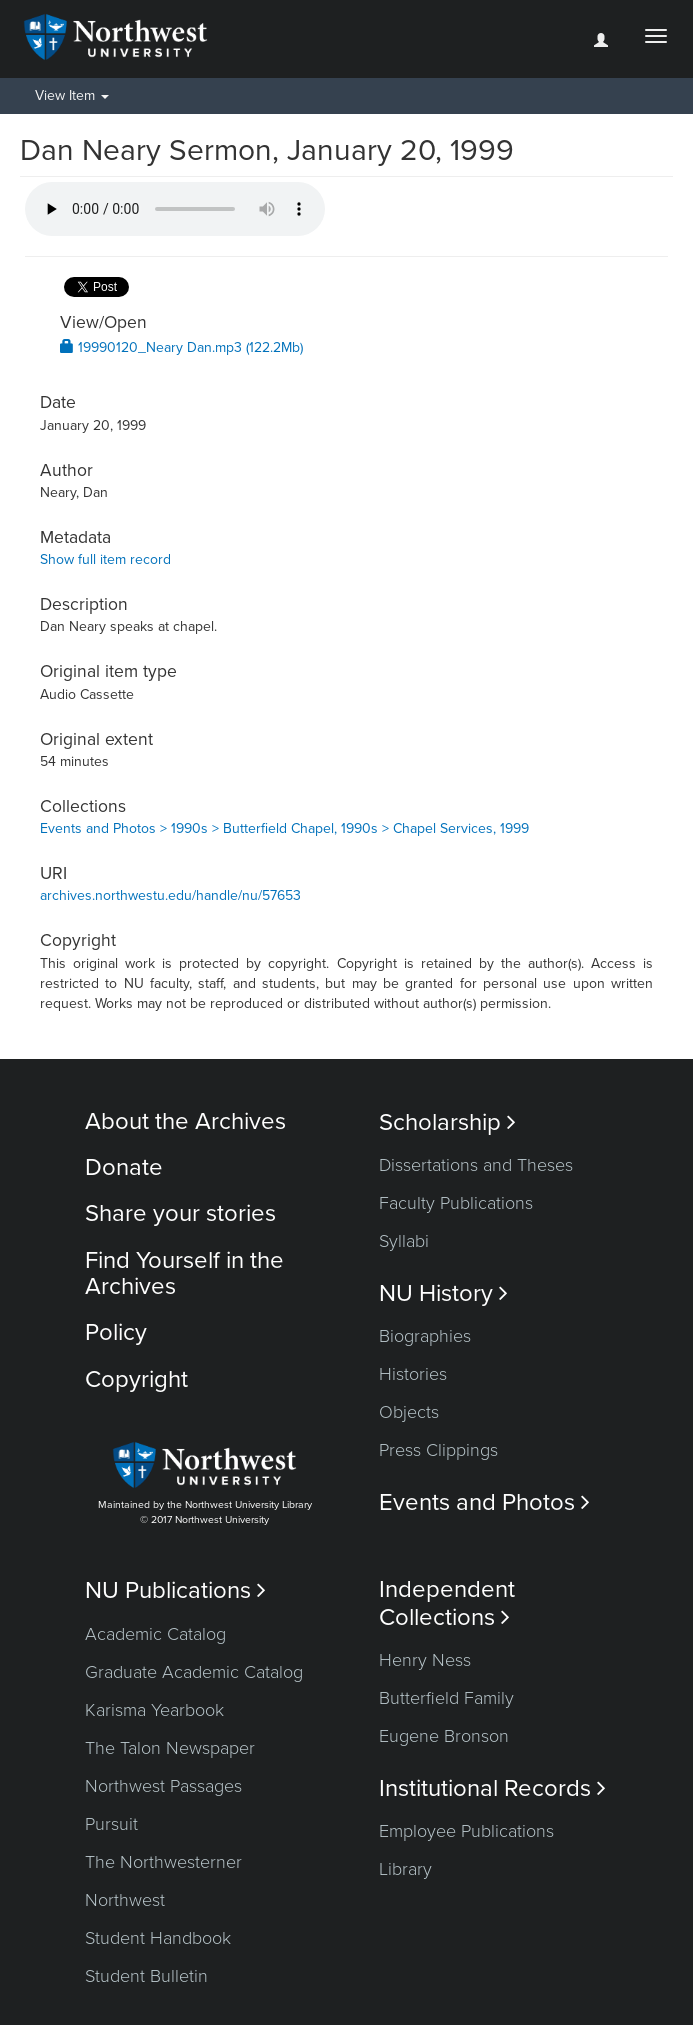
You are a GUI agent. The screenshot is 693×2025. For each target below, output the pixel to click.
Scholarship (447, 1122)
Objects (409, 1412)
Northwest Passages (163, 1786)
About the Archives (185, 1121)
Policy (116, 1332)
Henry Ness (425, 1660)
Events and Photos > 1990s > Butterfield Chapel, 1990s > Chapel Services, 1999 (284, 828)
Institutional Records (492, 1788)
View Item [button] (72, 95)
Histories (413, 1374)
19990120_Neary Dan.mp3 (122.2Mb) (181, 347)
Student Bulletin (146, 1976)
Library (405, 1869)
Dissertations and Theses (476, 1165)
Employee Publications (466, 1831)
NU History (443, 1293)
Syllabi (404, 1241)
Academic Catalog (155, 1634)
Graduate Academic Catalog (194, 1672)
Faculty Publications (456, 1203)
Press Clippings (438, 1450)
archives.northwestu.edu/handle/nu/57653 (170, 895)
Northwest (125, 1900)
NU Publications (175, 1590)
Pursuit (111, 1824)
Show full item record (105, 559)
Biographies (425, 1336)
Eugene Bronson (444, 1736)
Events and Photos (484, 1502)
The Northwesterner (163, 1862)
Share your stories (180, 1213)
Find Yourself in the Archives (184, 1273)
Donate (124, 1167)
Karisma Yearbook (154, 1710)
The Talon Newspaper (170, 1748)
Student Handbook (158, 1938)
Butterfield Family (446, 1698)
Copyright (136, 1379)
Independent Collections (447, 1603)
